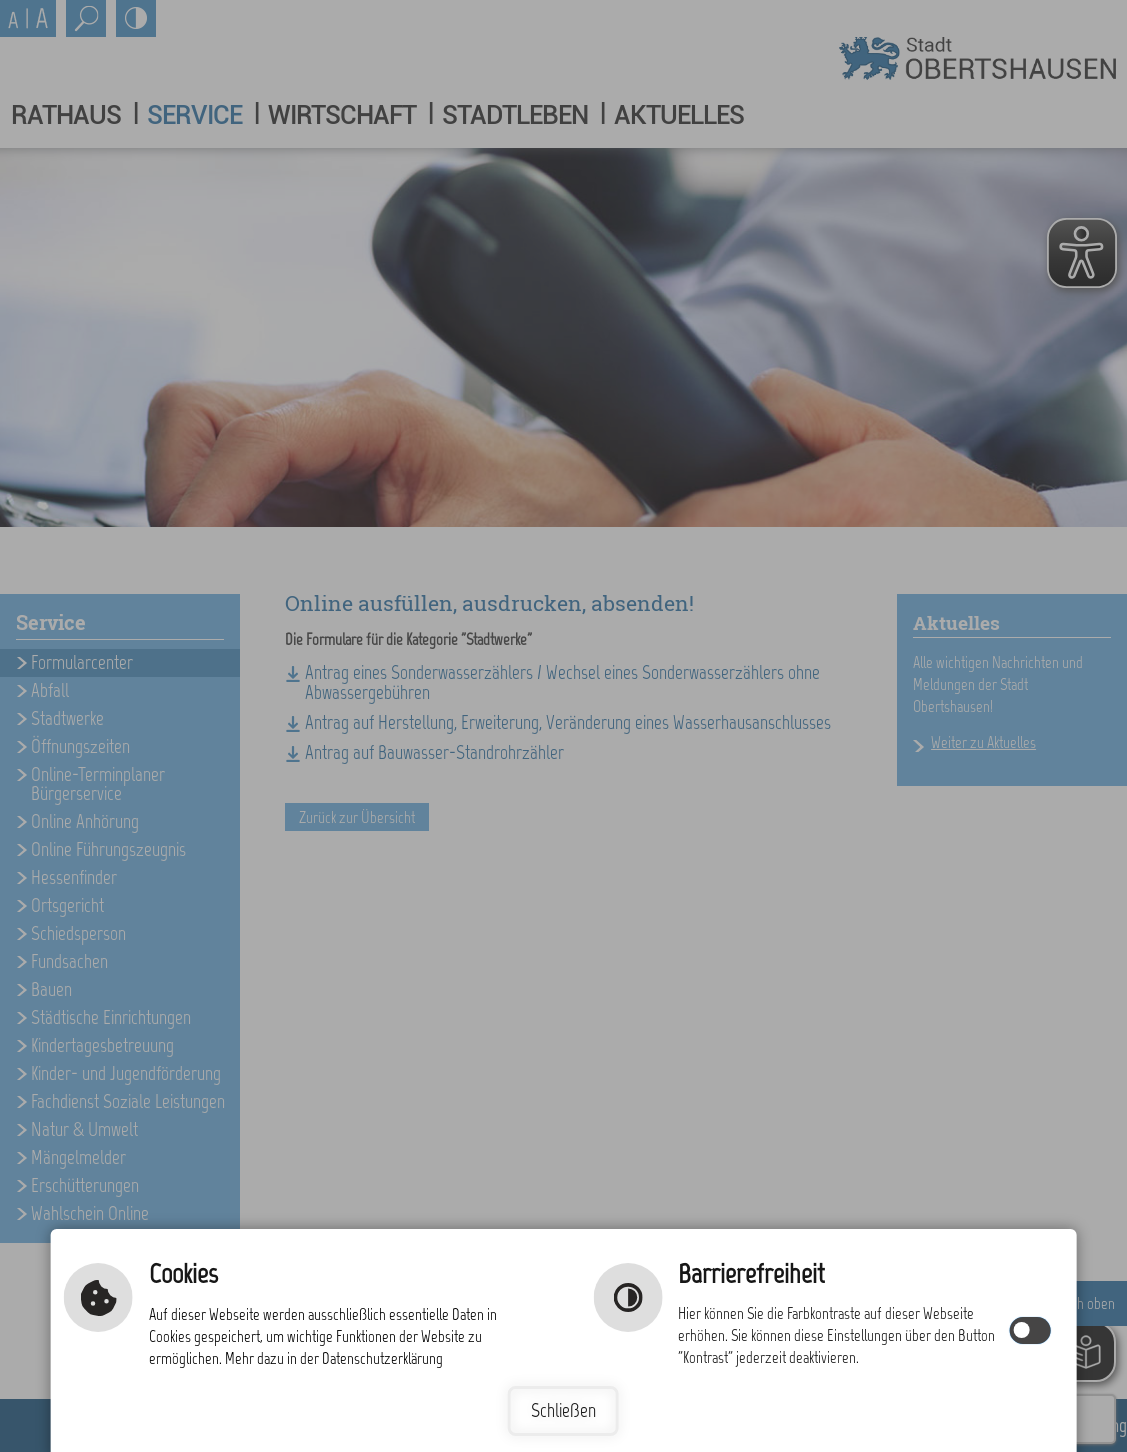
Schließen (563, 1410)
